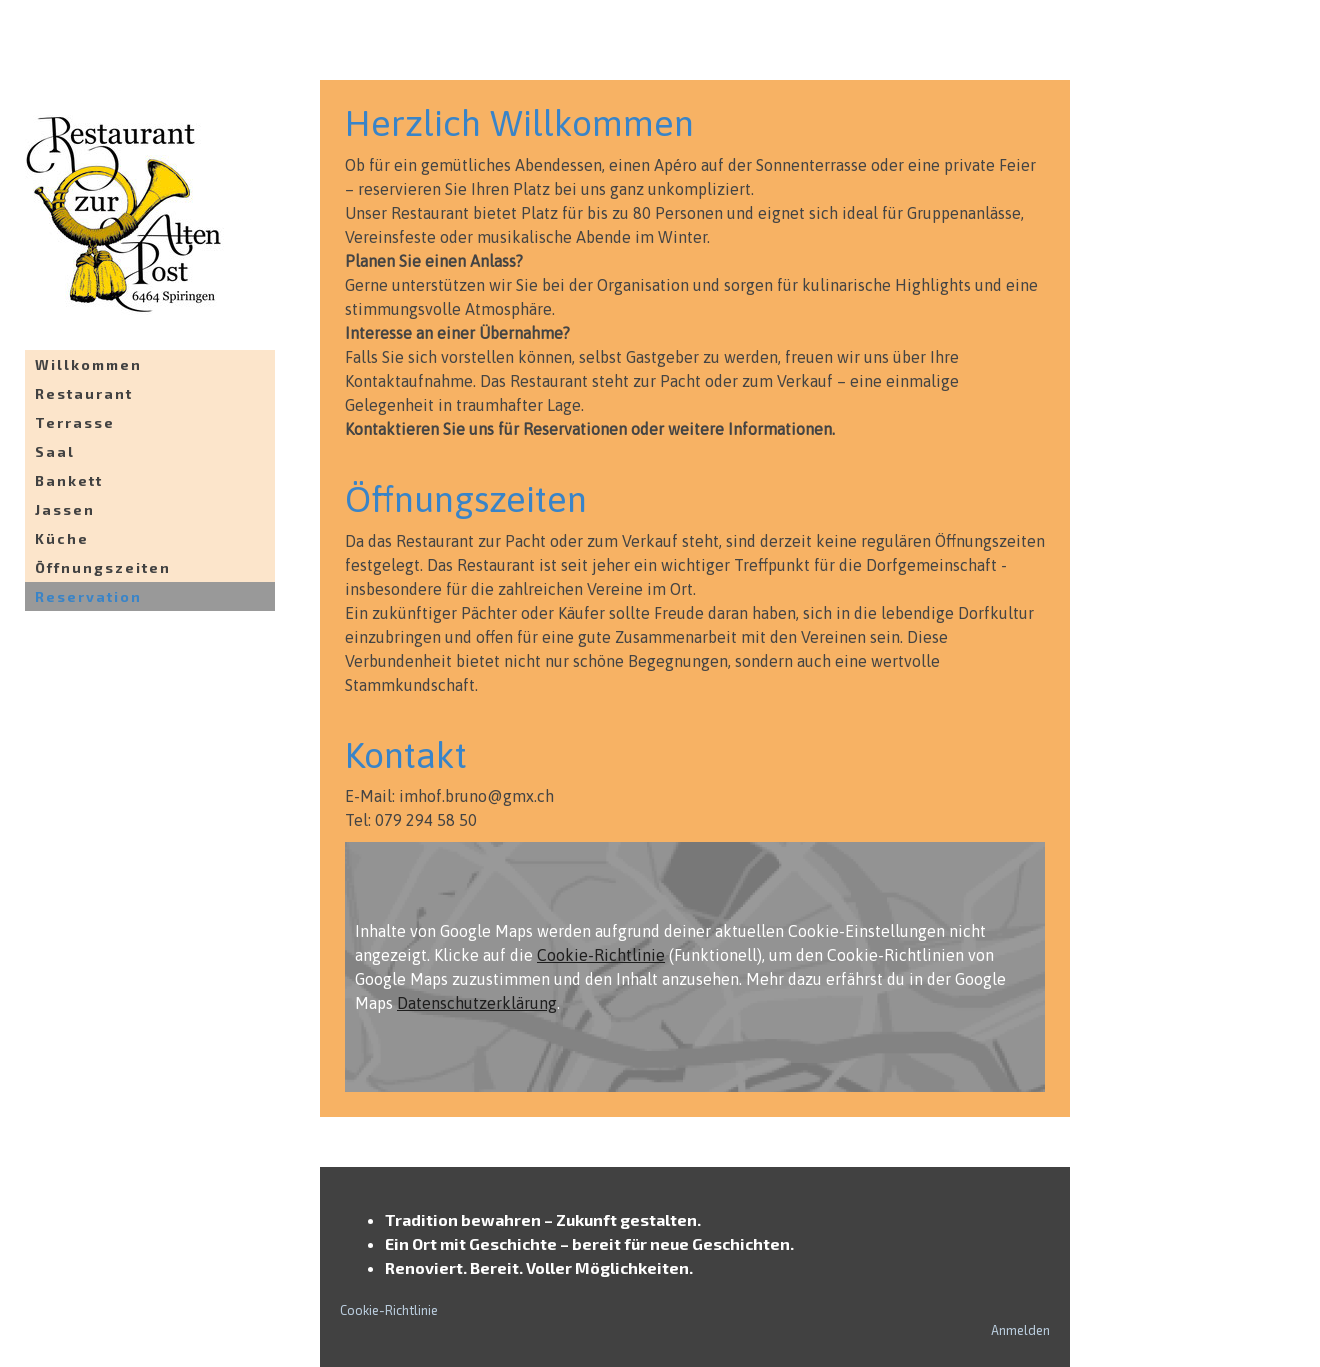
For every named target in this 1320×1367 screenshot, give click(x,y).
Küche (62, 538)
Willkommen (88, 364)
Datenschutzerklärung (477, 1003)
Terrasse (75, 422)
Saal (55, 451)
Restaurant (84, 393)
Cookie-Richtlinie (601, 955)
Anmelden (1020, 1330)
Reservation (88, 596)
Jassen (65, 509)
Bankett (69, 480)
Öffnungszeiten (103, 567)
